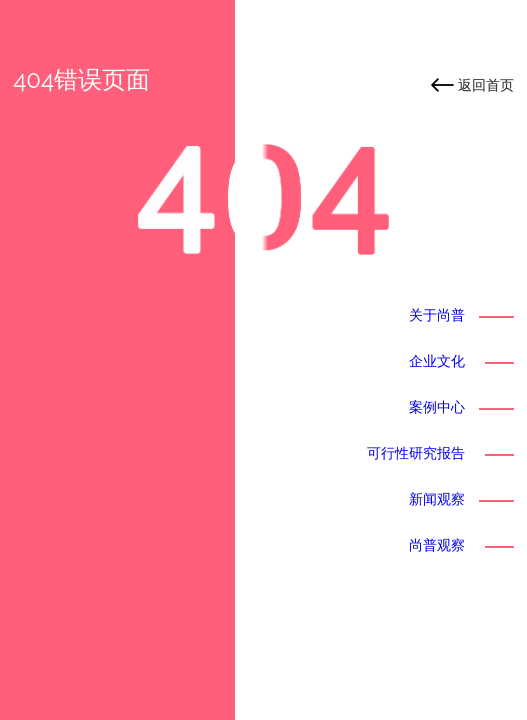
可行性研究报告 (416, 453)
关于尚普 (437, 315)
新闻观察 (437, 499)
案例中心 (437, 407)
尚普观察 (437, 545)
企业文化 (437, 361)
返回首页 (486, 85)
